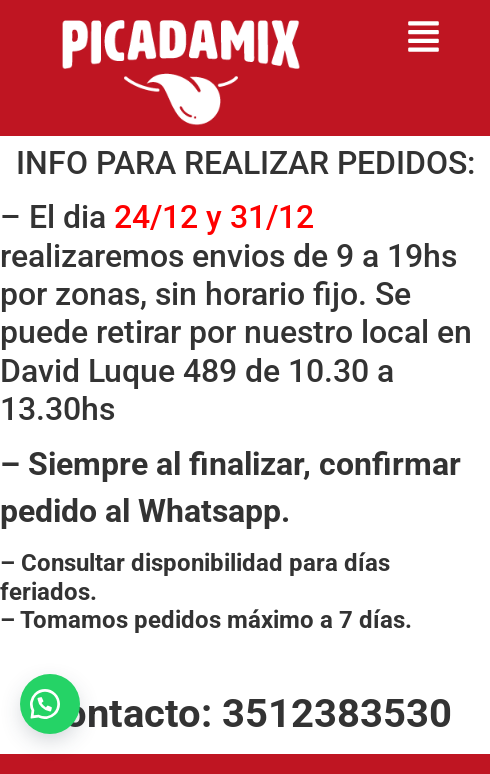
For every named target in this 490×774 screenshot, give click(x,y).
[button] (424, 40)
